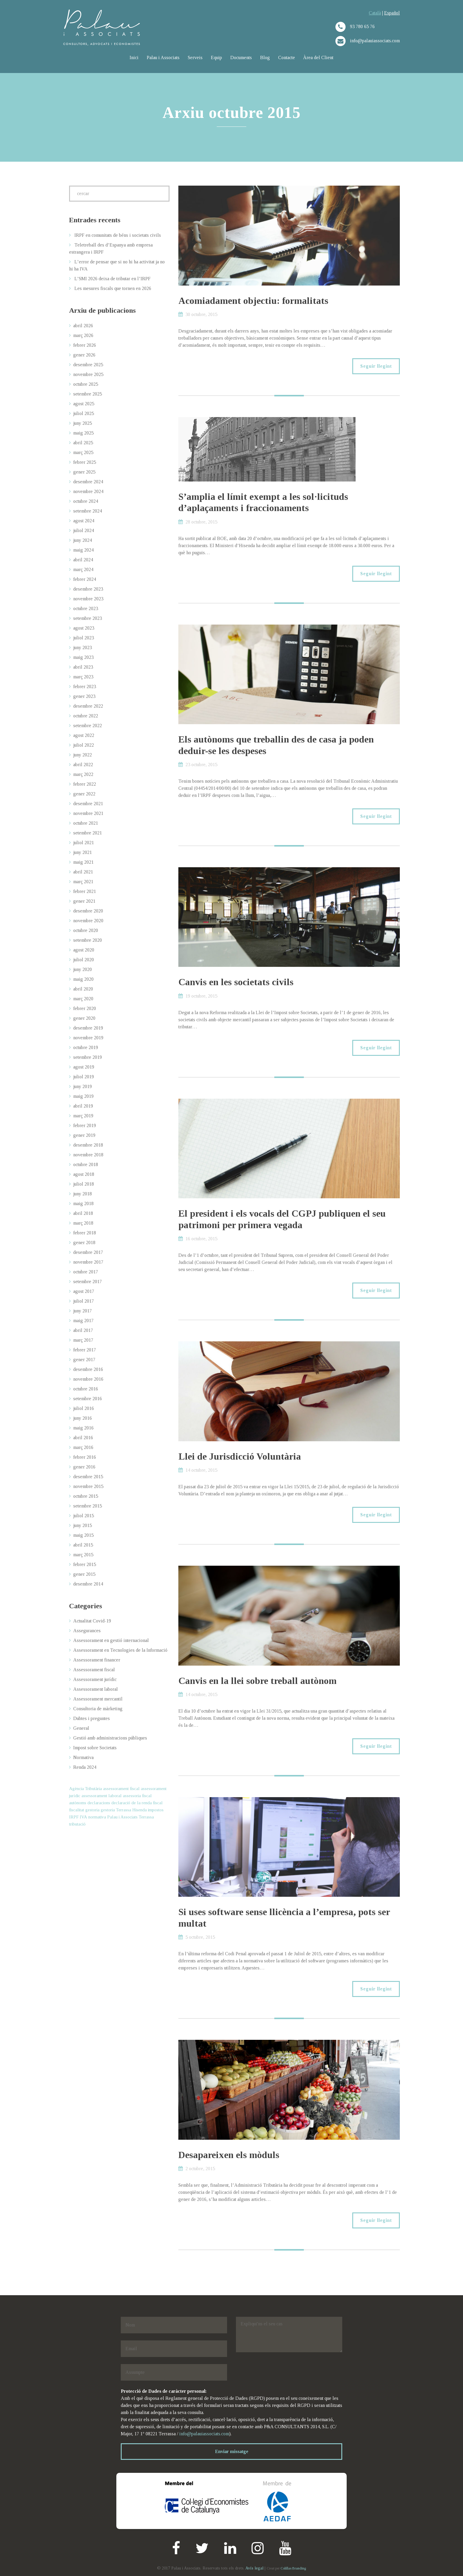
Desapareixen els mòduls (228, 2154)
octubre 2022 (85, 715)
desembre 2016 (88, 1369)
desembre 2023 (88, 588)
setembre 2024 (87, 510)
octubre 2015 (85, 1496)
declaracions (98, 1802)
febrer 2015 (84, 1564)
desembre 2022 (88, 706)
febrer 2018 (84, 1232)
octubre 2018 (85, 1164)
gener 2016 (84, 1466)
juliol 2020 (83, 959)
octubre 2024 (85, 501)
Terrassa (146, 1817)
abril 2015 (83, 1544)
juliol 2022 (83, 745)
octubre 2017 (85, 1271)
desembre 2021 (88, 803)
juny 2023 (82, 647)
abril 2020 (83, 988)
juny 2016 (82, 1418)
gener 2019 (84, 1135)
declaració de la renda (131, 1802)
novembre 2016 (88, 1379)
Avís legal (254, 2568)
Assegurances (87, 1630)
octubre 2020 (85, 930)
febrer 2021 (84, 891)
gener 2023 (84, 696)
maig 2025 (83, 432)
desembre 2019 (88, 1027)
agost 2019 (83, 1066)
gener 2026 (84, 354)
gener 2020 (84, 1018)
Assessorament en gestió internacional (111, 1640)
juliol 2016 (83, 1408)
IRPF (74, 1817)
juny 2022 (82, 754)
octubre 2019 (85, 1047)
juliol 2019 (83, 1076)
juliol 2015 (83, 1515)
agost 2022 (83, 735)
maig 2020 (83, 979)
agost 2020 (83, 949)
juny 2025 (82, 423)
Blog (265, 57)
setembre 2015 (87, 1505)
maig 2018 (83, 1203)
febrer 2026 (84, 345)
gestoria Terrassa (116, 1809)
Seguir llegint (376, 366)
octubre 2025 (85, 384)
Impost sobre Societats (95, 1747)
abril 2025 (83, 442)
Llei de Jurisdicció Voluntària (239, 1456)
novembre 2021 (88, 813)
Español (392, 12)
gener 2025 (84, 471)
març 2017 (83, 1340)
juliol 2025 (83, 413)
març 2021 (83, 881)
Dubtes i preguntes (91, 1718)
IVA (83, 1817)
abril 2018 (83, 1213)
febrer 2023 (84, 686)
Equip (216, 57)
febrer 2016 (84, 1457)
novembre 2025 (88, 374)
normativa (97, 1817)
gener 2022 (84, 793)
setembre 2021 (87, 832)
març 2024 (83, 569)
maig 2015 (83, 1535)
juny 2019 (82, 1086)
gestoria (92, 1809)
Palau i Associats (163, 57)
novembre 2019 (88, 1037)
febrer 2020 (84, 1008)
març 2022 (83, 774)
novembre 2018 (88, 1154)
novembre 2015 (88, 1486)
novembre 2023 (88, 598)
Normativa (83, 1757)
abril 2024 (83, 559)
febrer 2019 (84, 1125)
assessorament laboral (101, 1795)
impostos (156, 1809)
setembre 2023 (87, 618)
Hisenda (139, 1809)
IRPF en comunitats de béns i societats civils (117, 235)
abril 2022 (83, 764)
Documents (241, 57)
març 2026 (83, 335)
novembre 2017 (88, 1262)
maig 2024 (83, 549)
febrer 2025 (84, 462)
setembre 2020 (87, 940)
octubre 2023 (85, 608)
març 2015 (83, 1554)
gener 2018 (84, 1242)
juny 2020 (82, 969)
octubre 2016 (85, 1388)
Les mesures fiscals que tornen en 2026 (112, 288)
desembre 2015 (88, 1476)
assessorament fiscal (121, 1788)
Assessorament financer (96, 1659)
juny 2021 (82, 852)
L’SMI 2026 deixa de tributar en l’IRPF (112, 278)
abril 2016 (83, 1437)
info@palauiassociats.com (204, 2433)
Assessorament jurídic (95, 1679)
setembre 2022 (87, 725)
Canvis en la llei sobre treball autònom (257, 1680)
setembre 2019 (87, 1057)
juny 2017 (82, 1310)
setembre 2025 (87, 393)
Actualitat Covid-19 (92, 1620)
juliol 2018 (83, 1183)
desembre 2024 (88, 481)
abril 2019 (83, 1105)
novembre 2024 (88, 491)
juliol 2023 (83, 637)
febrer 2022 (84, 784)
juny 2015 (82, 1525)
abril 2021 (83, 871)
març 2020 (83, 998)
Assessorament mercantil (98, 1698)
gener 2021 (84, 901)
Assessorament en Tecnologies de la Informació (120, 1650)
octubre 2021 (85, 823)
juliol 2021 (83, 842)
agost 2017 (83, 1291)
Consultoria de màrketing (98, 1708)
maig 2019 (83, 1096)
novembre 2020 (88, 920)
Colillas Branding (293, 2568)
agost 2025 (83, 403)
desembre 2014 (88, 1583)
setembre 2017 (87, 1281)
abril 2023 (83, 666)
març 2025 (83, 452)
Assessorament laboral (95, 1689)
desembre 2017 (88, 1252)
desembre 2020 (88, 910)
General (81, 1728)
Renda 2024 (84, 1767)
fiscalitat (76, 1809)
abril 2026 (83, 325)
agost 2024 (83, 520)
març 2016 (83, 1447)
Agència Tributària (85, 1788)
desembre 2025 (88, 364)
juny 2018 (82, 1193)
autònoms (77, 1802)
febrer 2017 (84, 1349)
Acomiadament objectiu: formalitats (253, 300)
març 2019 (83, 1115)
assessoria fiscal (137, 1795)
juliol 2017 (83, 1301)
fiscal (158, 1802)
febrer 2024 (84, 579)
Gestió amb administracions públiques (110, 1737)
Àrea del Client (318, 57)
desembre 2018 (88, 1144)
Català (375, 12)
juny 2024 (82, 540)
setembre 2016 (87, 1398)
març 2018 (83, 1222)
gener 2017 (84, 1359)
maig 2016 (83, 1427)
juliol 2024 (83, 530)
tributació (77, 1824)
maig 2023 (83, 657)
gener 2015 (84, 1574)
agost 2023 (83, 627)
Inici (134, 57)
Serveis (195, 57)
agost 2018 (83, 1174)
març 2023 (83, 676)
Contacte (286, 57)
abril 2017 (83, 1330)
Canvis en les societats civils (236, 982)
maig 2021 (83, 862)
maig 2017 (83, 1320)
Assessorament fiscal (94, 1669)
